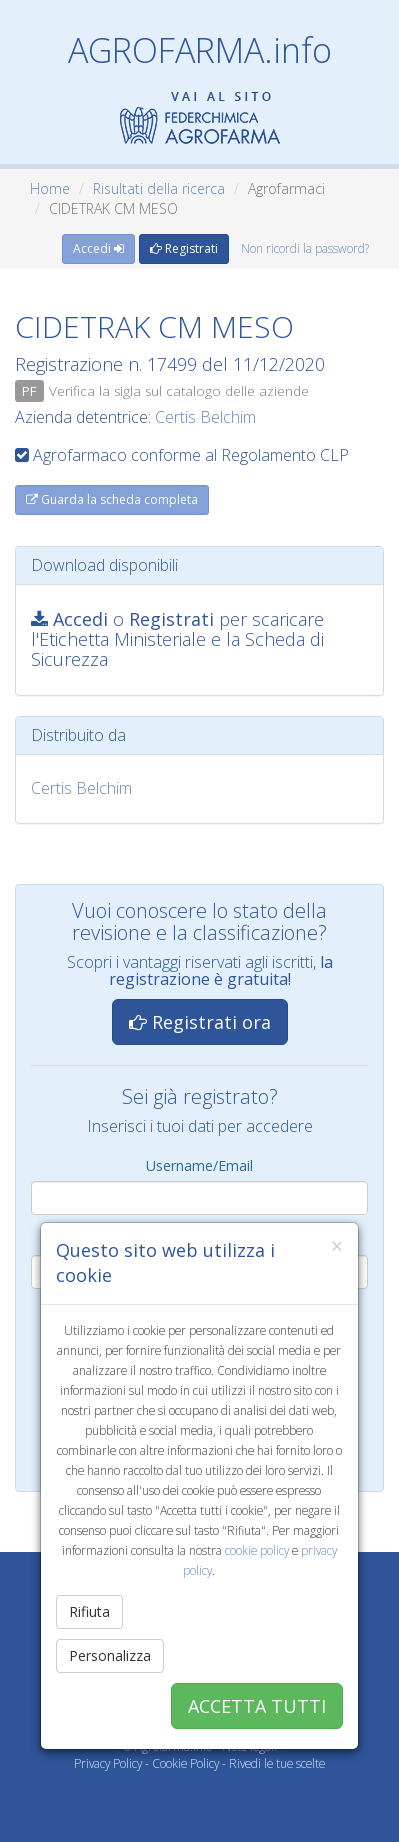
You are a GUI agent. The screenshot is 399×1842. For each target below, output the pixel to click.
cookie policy (257, 1550)
